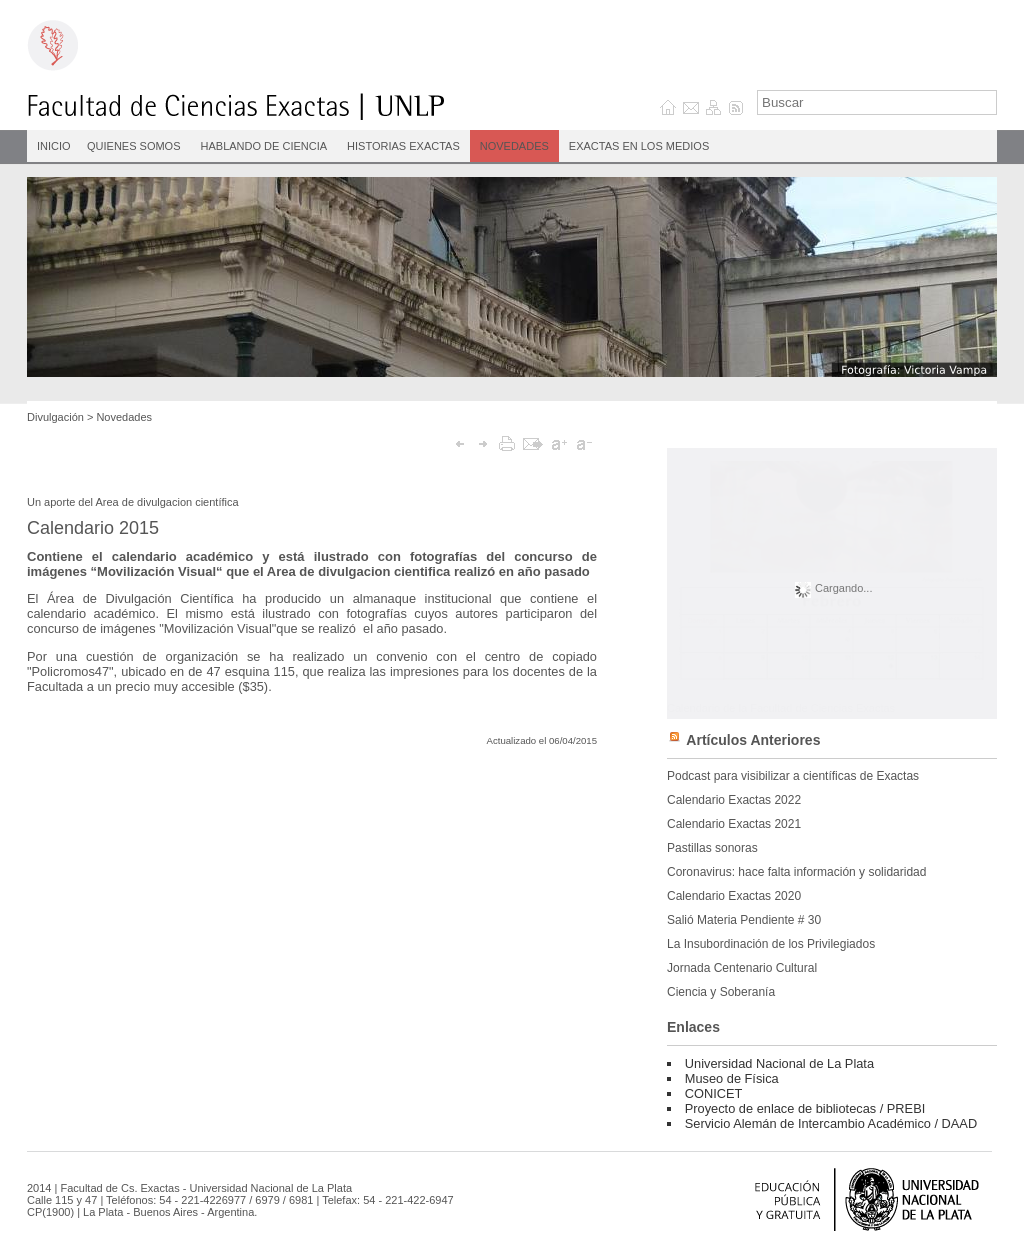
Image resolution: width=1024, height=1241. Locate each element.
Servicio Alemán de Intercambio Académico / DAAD (831, 1123)
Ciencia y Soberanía (721, 992)
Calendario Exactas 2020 (734, 896)
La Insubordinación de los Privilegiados (771, 944)
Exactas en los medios (639, 146)
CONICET (714, 1093)
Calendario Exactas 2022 (734, 800)
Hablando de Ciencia (264, 146)
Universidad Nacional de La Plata (779, 1063)
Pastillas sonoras (712, 848)
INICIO (54, 146)
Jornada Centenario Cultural (742, 968)
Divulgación (55, 417)
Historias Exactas (403, 146)
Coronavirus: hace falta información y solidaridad (796, 872)
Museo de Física (732, 1078)
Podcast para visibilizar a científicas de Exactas (793, 776)
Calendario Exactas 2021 (734, 824)
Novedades (514, 146)
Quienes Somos (134, 146)
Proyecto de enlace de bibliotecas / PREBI (805, 1108)
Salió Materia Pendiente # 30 (744, 920)
